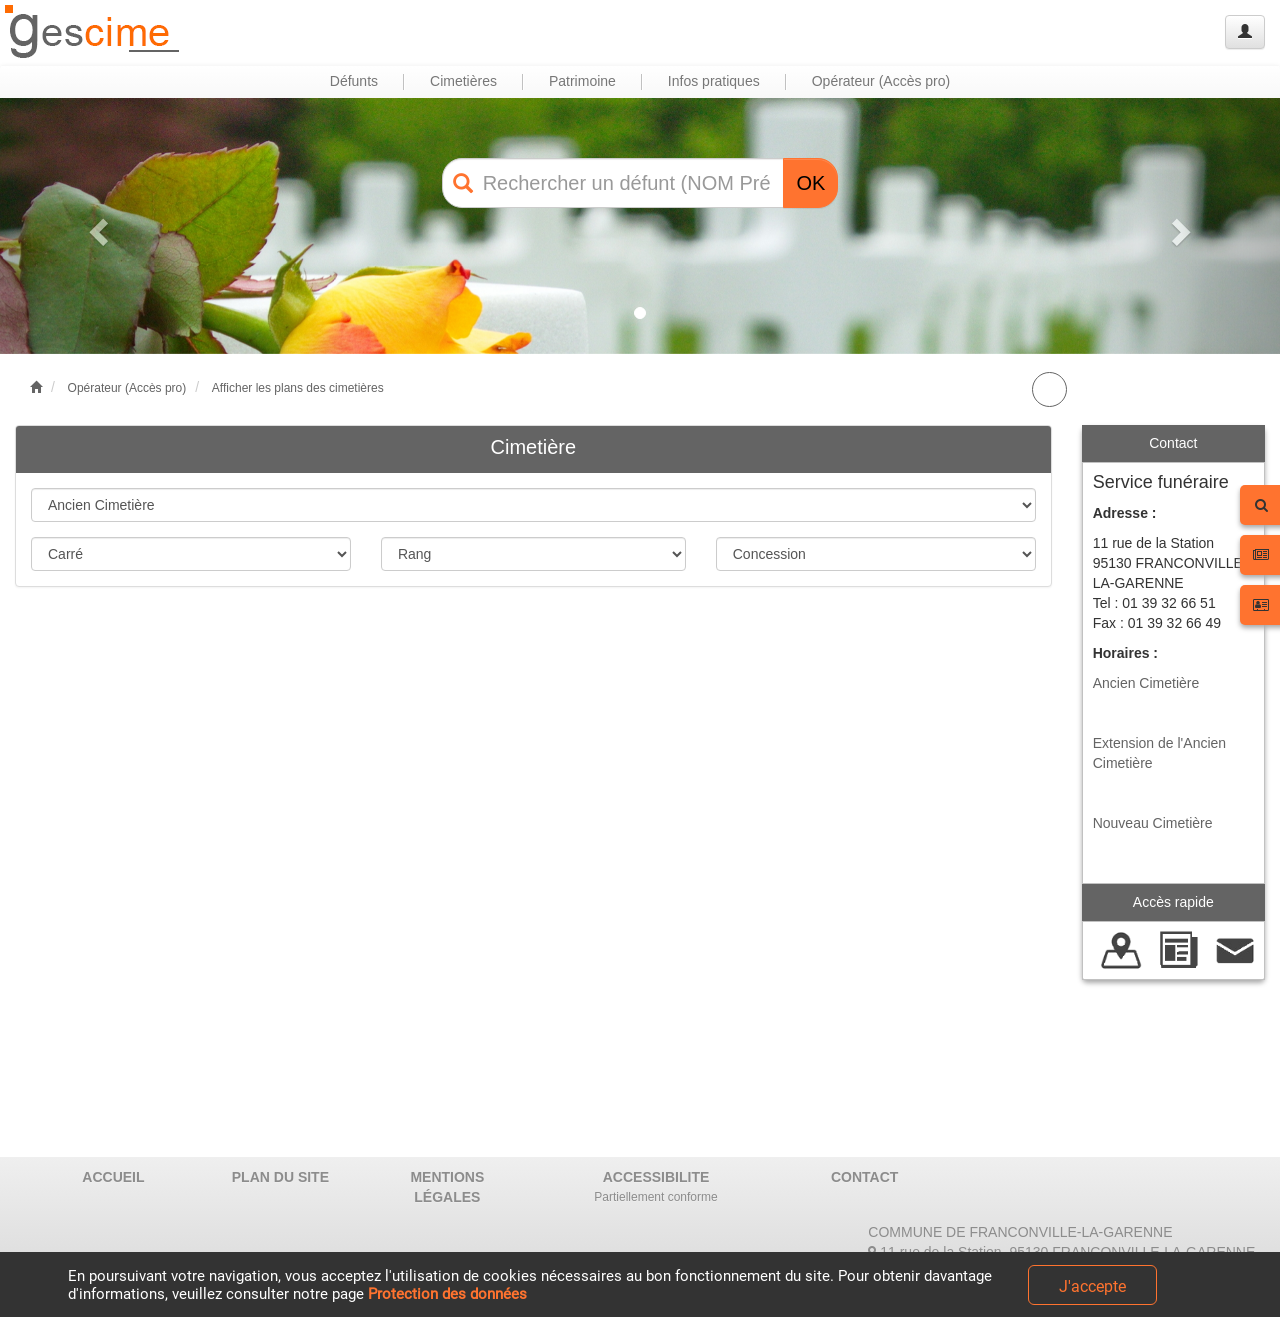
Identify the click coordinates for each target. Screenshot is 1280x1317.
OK (810, 183)
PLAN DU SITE (280, 1177)
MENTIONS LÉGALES (447, 1187)
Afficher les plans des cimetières (298, 388)
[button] (96, 226)
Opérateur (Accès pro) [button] (881, 81)
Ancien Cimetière (1146, 683)
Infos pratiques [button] (714, 81)
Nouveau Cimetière (1153, 823)
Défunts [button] (354, 81)
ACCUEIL (113, 1177)
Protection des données (447, 1294)
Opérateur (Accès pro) (127, 388)
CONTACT (864, 1177)
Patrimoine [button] (582, 81)
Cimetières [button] (463, 81)
